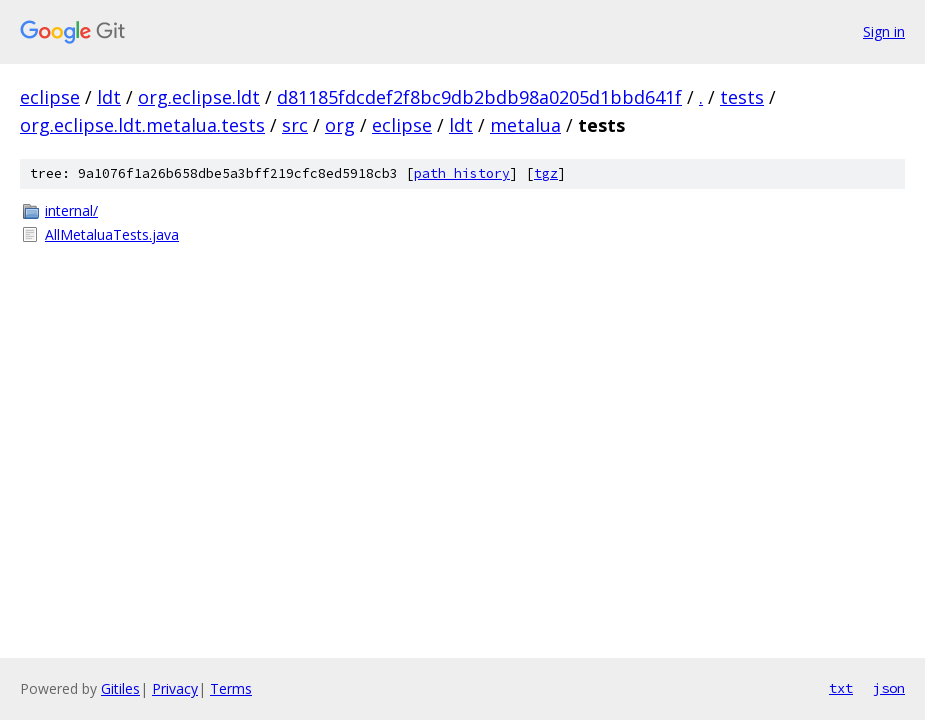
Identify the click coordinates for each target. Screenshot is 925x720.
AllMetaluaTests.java (112, 234)
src (295, 125)
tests (742, 97)
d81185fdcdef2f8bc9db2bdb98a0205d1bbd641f (479, 97)
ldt (109, 97)
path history (462, 173)
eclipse (50, 97)
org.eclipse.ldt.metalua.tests (142, 125)
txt (841, 688)
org (340, 125)
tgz (546, 173)
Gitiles (120, 688)
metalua (525, 125)
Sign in (884, 31)
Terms (231, 688)
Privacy (175, 688)
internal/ (71, 210)
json (889, 688)
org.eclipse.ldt (199, 97)
